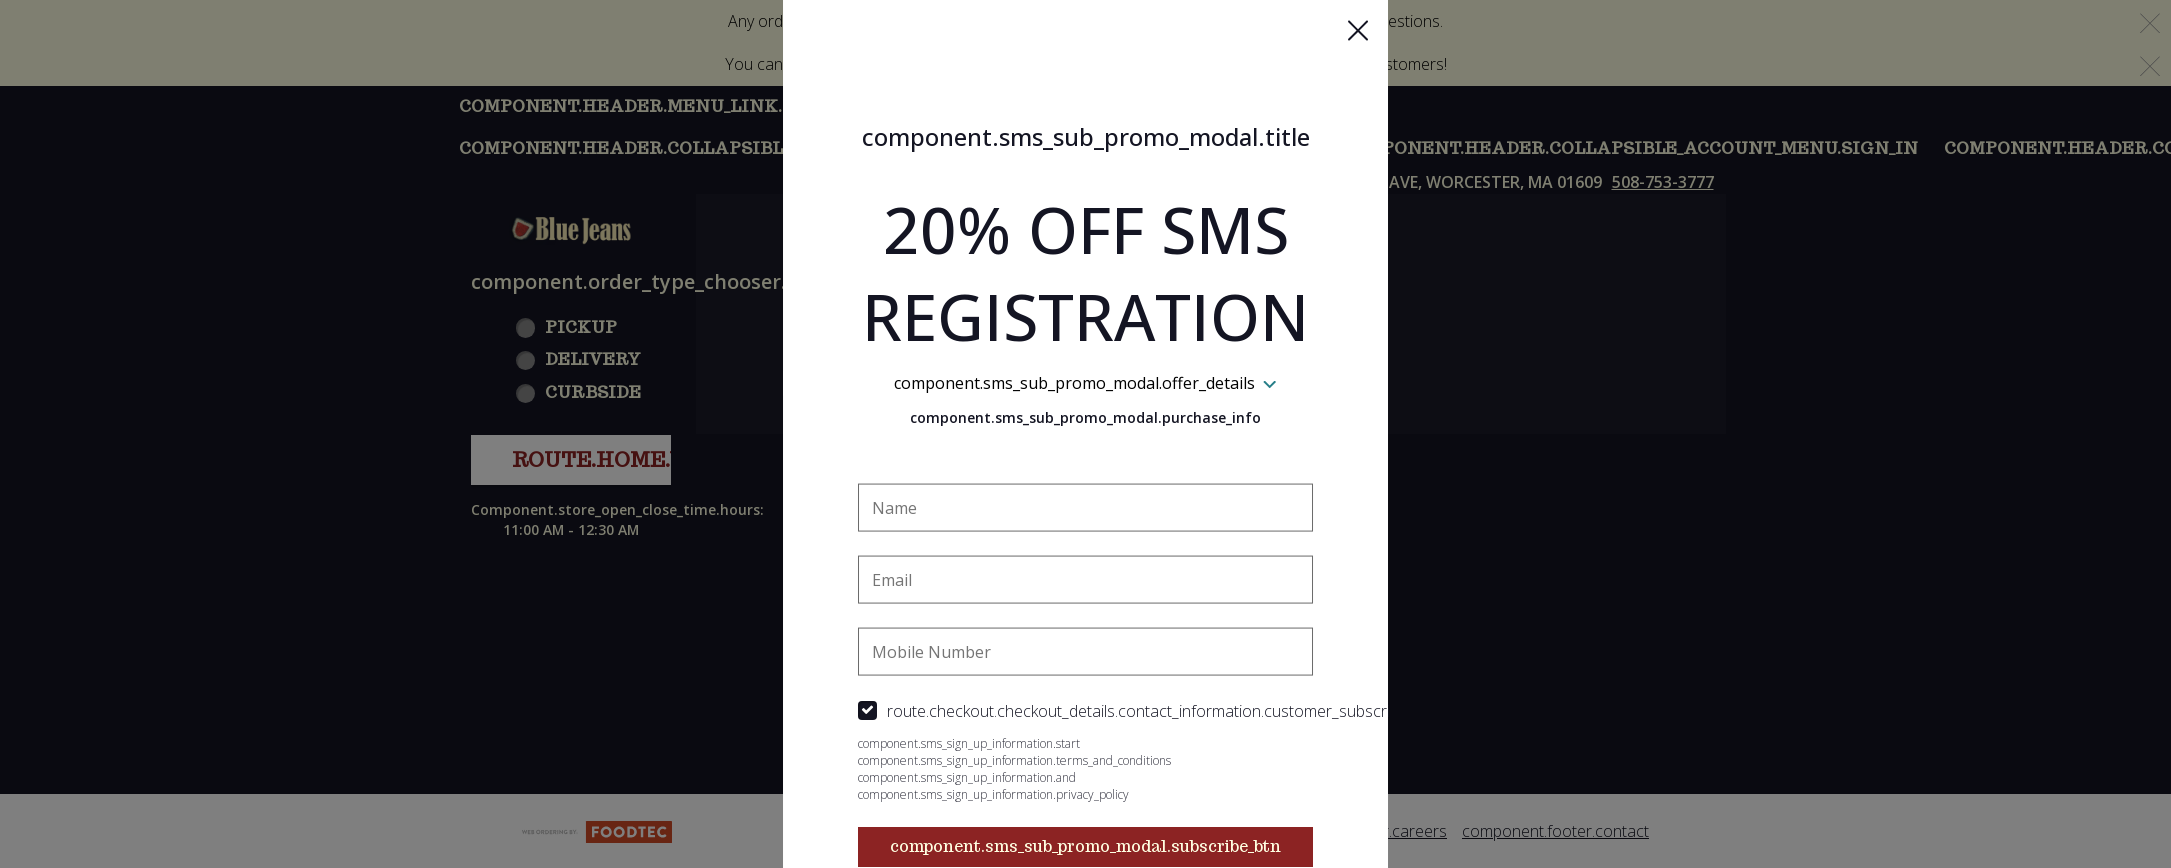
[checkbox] (1086, 710)
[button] (1358, 31)
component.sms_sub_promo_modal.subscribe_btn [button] (1085, 845)
